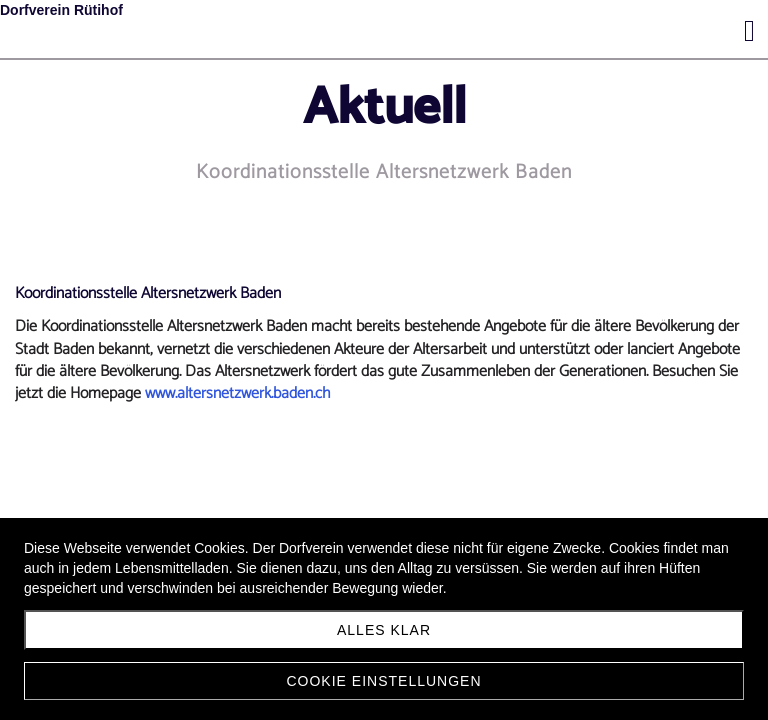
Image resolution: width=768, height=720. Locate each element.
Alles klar (384, 630)
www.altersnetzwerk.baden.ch (237, 393)
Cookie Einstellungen (383, 681)
